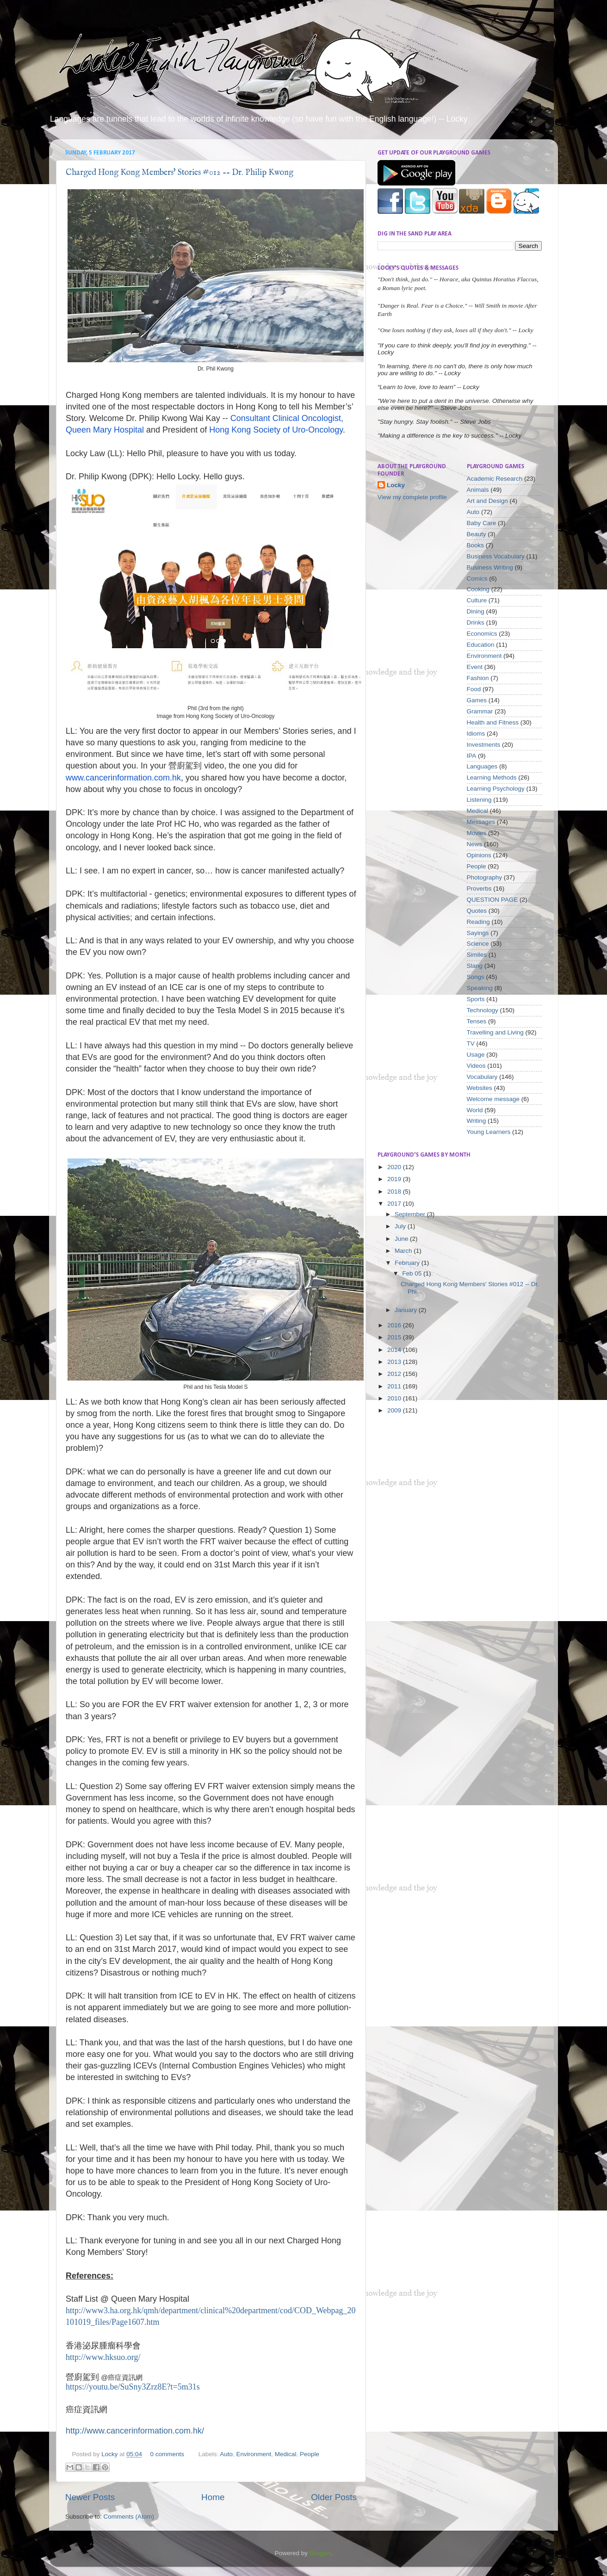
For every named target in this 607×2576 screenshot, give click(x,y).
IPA (472, 755)
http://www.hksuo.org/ (103, 2357)
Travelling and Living (495, 1032)
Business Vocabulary (496, 556)
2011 (395, 1386)
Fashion (478, 678)
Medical (286, 2454)
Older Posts (334, 2497)
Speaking (480, 988)
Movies (477, 833)
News (475, 844)
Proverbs (479, 888)
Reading (478, 921)
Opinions (479, 855)
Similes (477, 954)
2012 (395, 1373)
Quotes (477, 910)
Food (474, 689)
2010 (395, 1398)
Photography (484, 877)
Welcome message (493, 1099)
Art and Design (487, 500)
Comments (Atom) (129, 2516)
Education (481, 644)
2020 (395, 1167)
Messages (481, 821)
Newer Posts (90, 2497)
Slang (475, 965)
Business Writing (490, 567)
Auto (226, 2454)
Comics (477, 578)
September (411, 1214)
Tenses (477, 1021)
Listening (479, 799)
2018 (395, 1191)
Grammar (480, 711)
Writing (476, 1120)
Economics (482, 633)
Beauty (476, 534)
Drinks (475, 622)
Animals (478, 489)
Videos (476, 1065)
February (408, 1262)
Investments (484, 744)
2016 (395, 1325)
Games (477, 700)
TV (471, 1043)
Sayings (478, 932)
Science (478, 943)
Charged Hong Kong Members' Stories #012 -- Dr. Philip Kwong (179, 172)
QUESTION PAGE (492, 899)
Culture (477, 600)
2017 (395, 1203)
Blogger (320, 2553)
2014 (395, 1349)
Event (475, 666)
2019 (395, 1179)
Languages (482, 766)
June (402, 1238)
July (401, 1226)
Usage (476, 1054)
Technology (482, 1010)
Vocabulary (482, 1076)
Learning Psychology (496, 788)
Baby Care (481, 523)
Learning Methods (492, 777)
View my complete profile (412, 497)
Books (475, 545)
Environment (254, 2454)
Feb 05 (412, 1273)
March (404, 1250)
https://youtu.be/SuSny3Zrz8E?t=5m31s (133, 2386)
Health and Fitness (493, 722)
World (475, 1110)
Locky (110, 2454)
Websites (479, 1087)
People (309, 2454)
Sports (476, 999)
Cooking (478, 589)
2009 (395, 1410)
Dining (475, 611)
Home (212, 2497)
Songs (475, 976)
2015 (395, 1337)
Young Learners (489, 1131)
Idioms (476, 733)
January (407, 1310)
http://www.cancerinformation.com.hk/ (135, 2430)
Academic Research (495, 478)
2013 (395, 1361)
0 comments (167, 2454)
